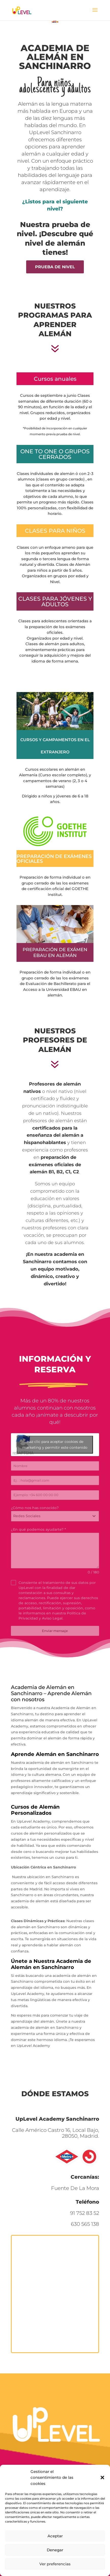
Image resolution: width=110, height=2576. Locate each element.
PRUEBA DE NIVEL (55, 267)
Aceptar (55, 2535)
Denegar (55, 2549)
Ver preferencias (55, 2563)
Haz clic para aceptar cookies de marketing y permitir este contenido (54, 1445)
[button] (102, 2477)
